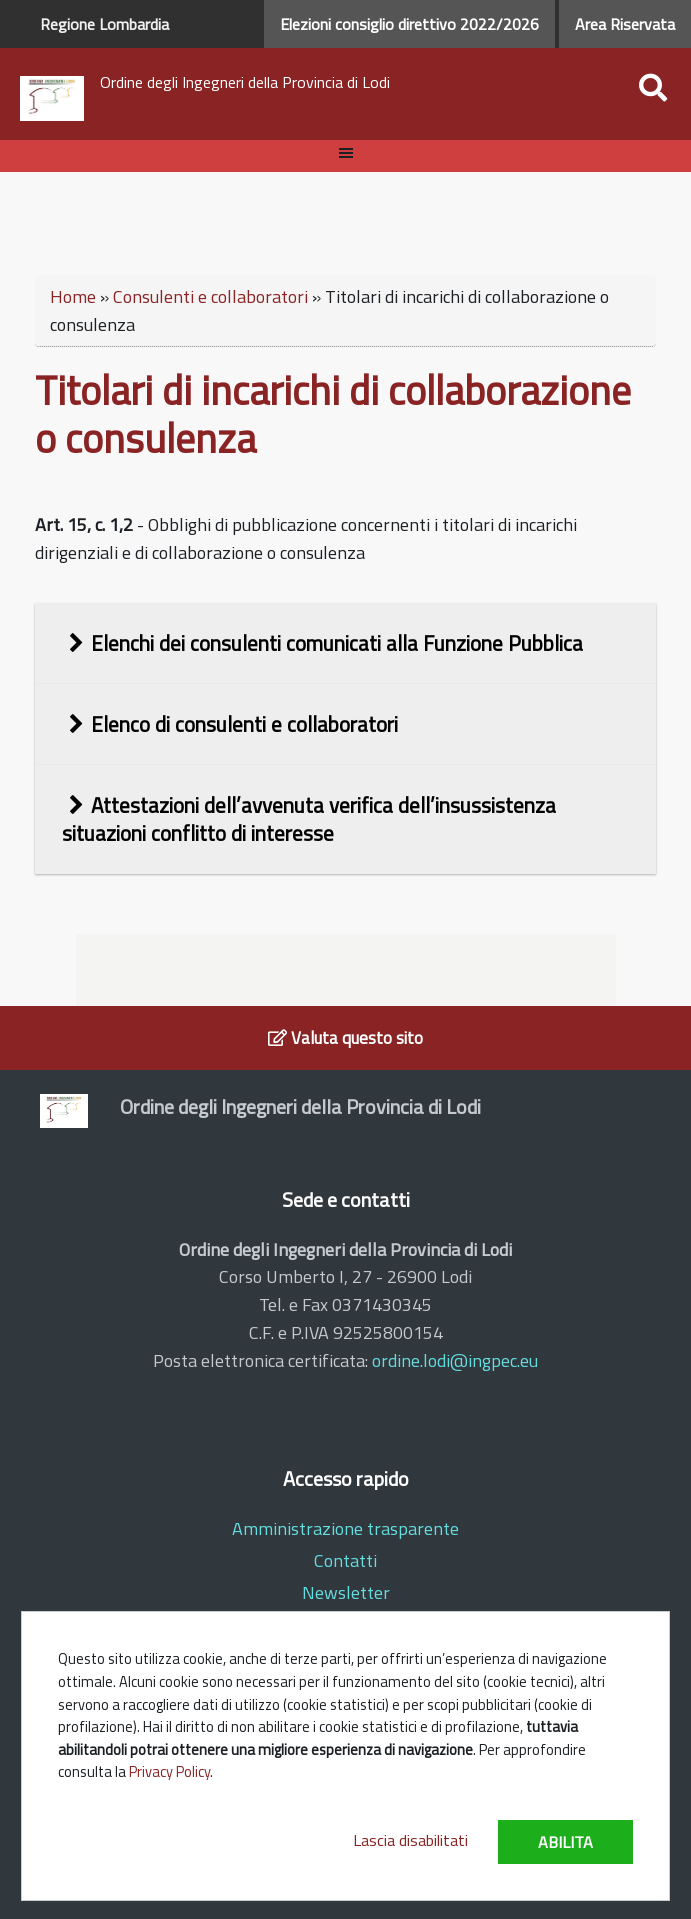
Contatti (345, 1560)
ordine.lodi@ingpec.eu (455, 1360)
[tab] (346, 643)
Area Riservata (625, 24)
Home (73, 296)
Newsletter (346, 1592)
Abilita (565, 1842)
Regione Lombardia (104, 24)
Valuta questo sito (345, 1038)
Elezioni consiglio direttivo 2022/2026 (409, 24)
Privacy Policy (169, 1771)
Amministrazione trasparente (345, 1528)
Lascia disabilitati (410, 1840)
